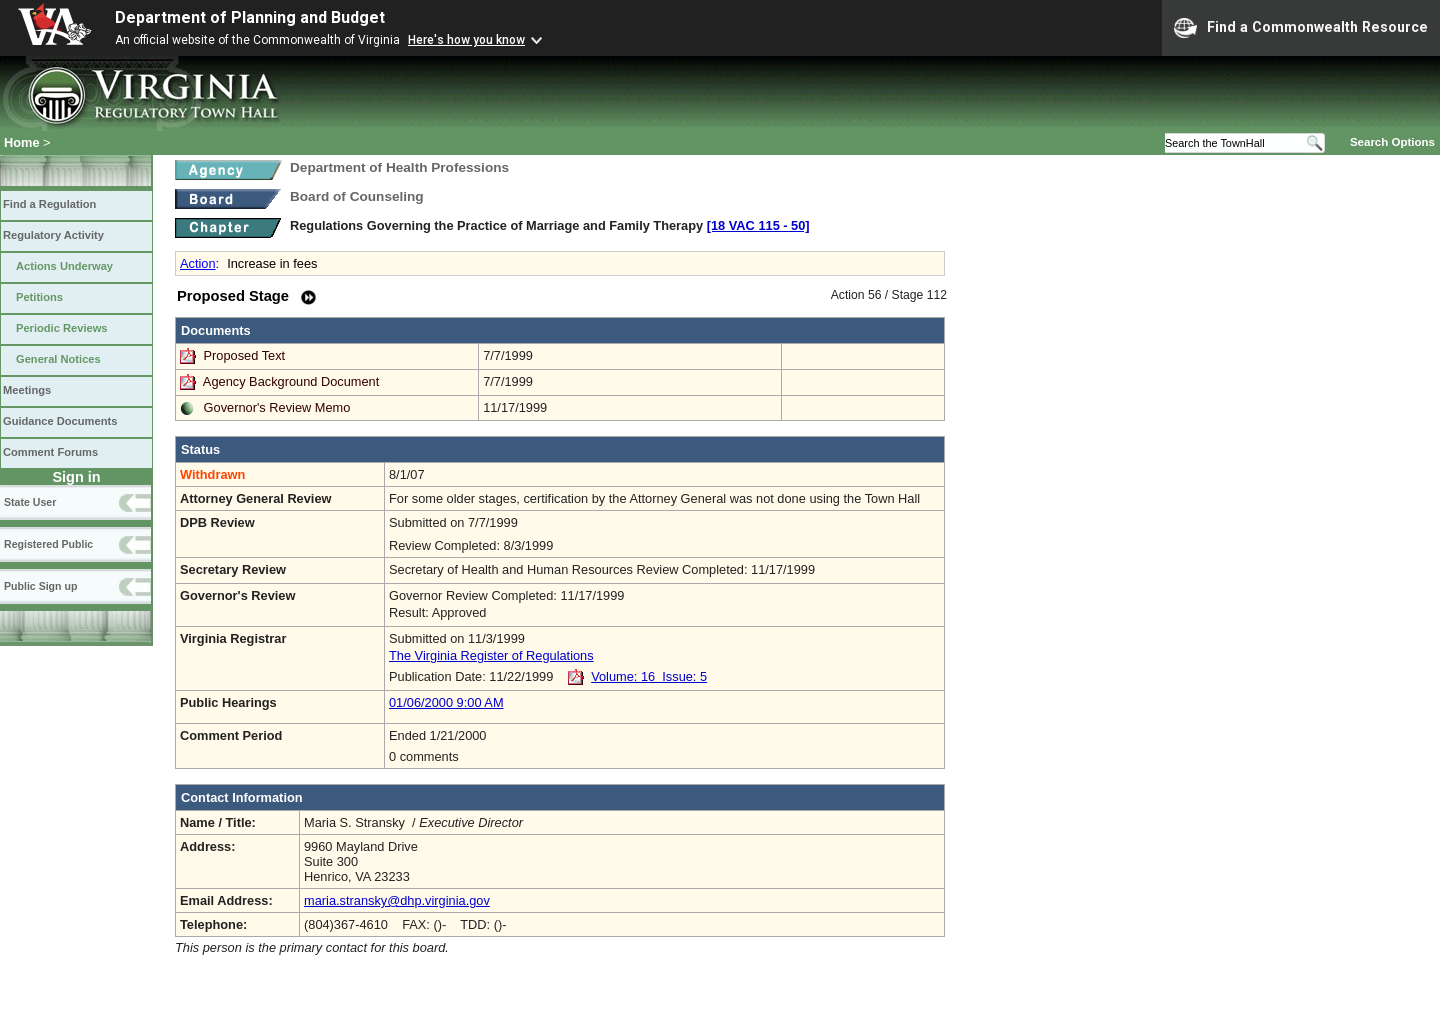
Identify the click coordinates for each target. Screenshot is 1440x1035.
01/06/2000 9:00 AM (446, 702)
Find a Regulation (49, 204)
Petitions (39, 297)
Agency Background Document (291, 381)
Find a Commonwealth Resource (1301, 28)
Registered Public (48, 544)
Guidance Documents (60, 421)
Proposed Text (246, 355)
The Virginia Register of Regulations (491, 655)
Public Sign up (40, 586)
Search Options (1392, 142)
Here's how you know (466, 40)
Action (198, 263)
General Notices (58, 359)
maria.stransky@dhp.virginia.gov (397, 900)
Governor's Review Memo (277, 407)
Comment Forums (50, 452)
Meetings (27, 390)
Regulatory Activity (53, 235)
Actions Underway (64, 266)
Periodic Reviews (62, 328)
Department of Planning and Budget (250, 17)
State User (30, 502)
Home (22, 142)
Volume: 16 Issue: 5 (649, 676)
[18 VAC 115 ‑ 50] (758, 225)
